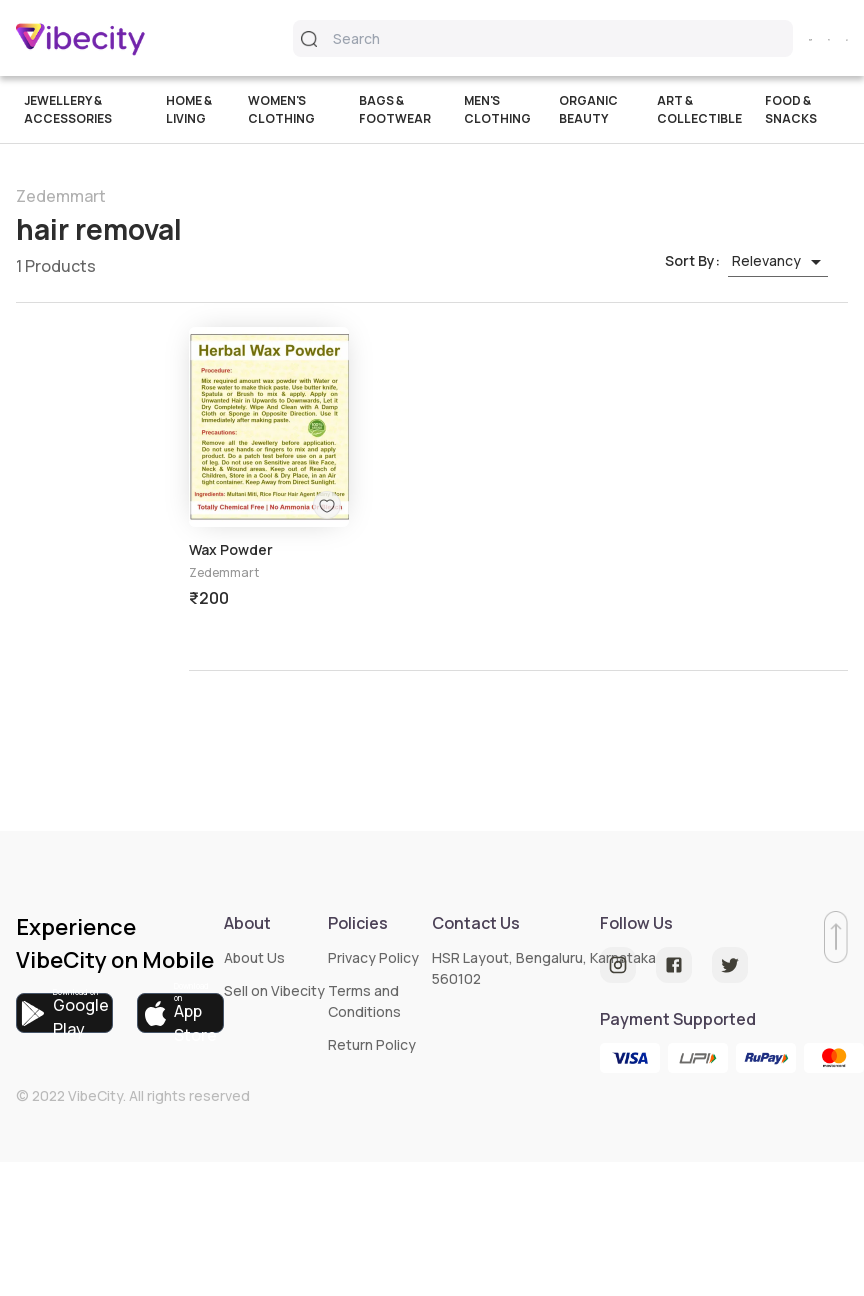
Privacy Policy (373, 957)
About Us (254, 957)
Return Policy (372, 1044)
